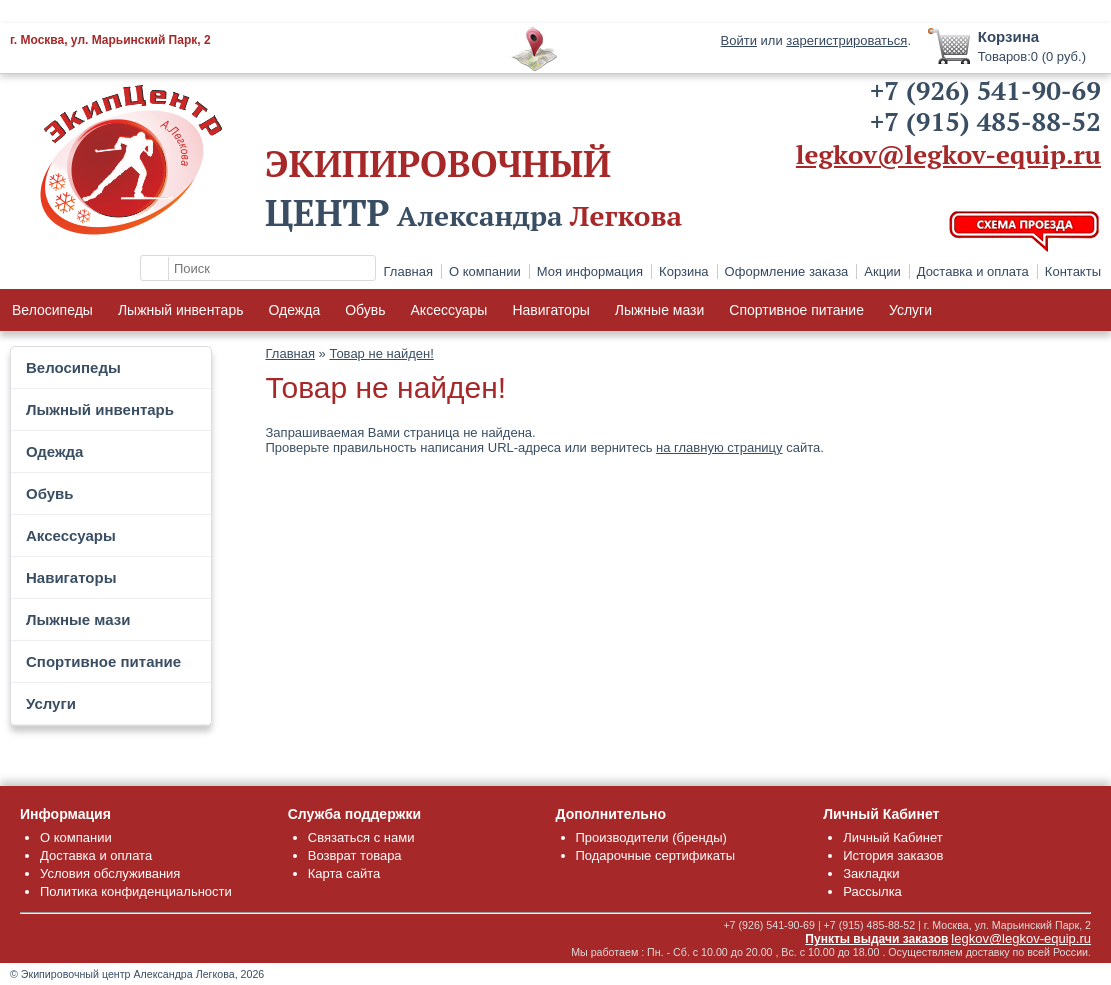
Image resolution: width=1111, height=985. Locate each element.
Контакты (1073, 271)
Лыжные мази (660, 310)
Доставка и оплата (973, 271)
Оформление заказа (787, 271)
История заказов (893, 855)
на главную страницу (719, 447)
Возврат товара (355, 855)
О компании (485, 271)
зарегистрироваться (846, 40)
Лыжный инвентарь (181, 310)
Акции (882, 271)
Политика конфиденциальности (136, 891)
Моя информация (590, 271)
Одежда (294, 310)
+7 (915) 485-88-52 (985, 121)
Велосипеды (52, 310)
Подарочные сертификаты (655, 855)
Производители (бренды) (651, 837)
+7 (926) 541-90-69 (985, 90)
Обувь (365, 310)
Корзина (684, 271)
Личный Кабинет (892, 837)
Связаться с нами (361, 837)
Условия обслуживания (110, 873)
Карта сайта (344, 873)
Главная (408, 271)
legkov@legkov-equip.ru (948, 154)
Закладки (871, 873)
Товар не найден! (381, 353)
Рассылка (872, 891)
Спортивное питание (796, 310)
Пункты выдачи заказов (876, 939)
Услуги (910, 310)
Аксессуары (449, 310)
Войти (739, 40)
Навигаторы (550, 310)
